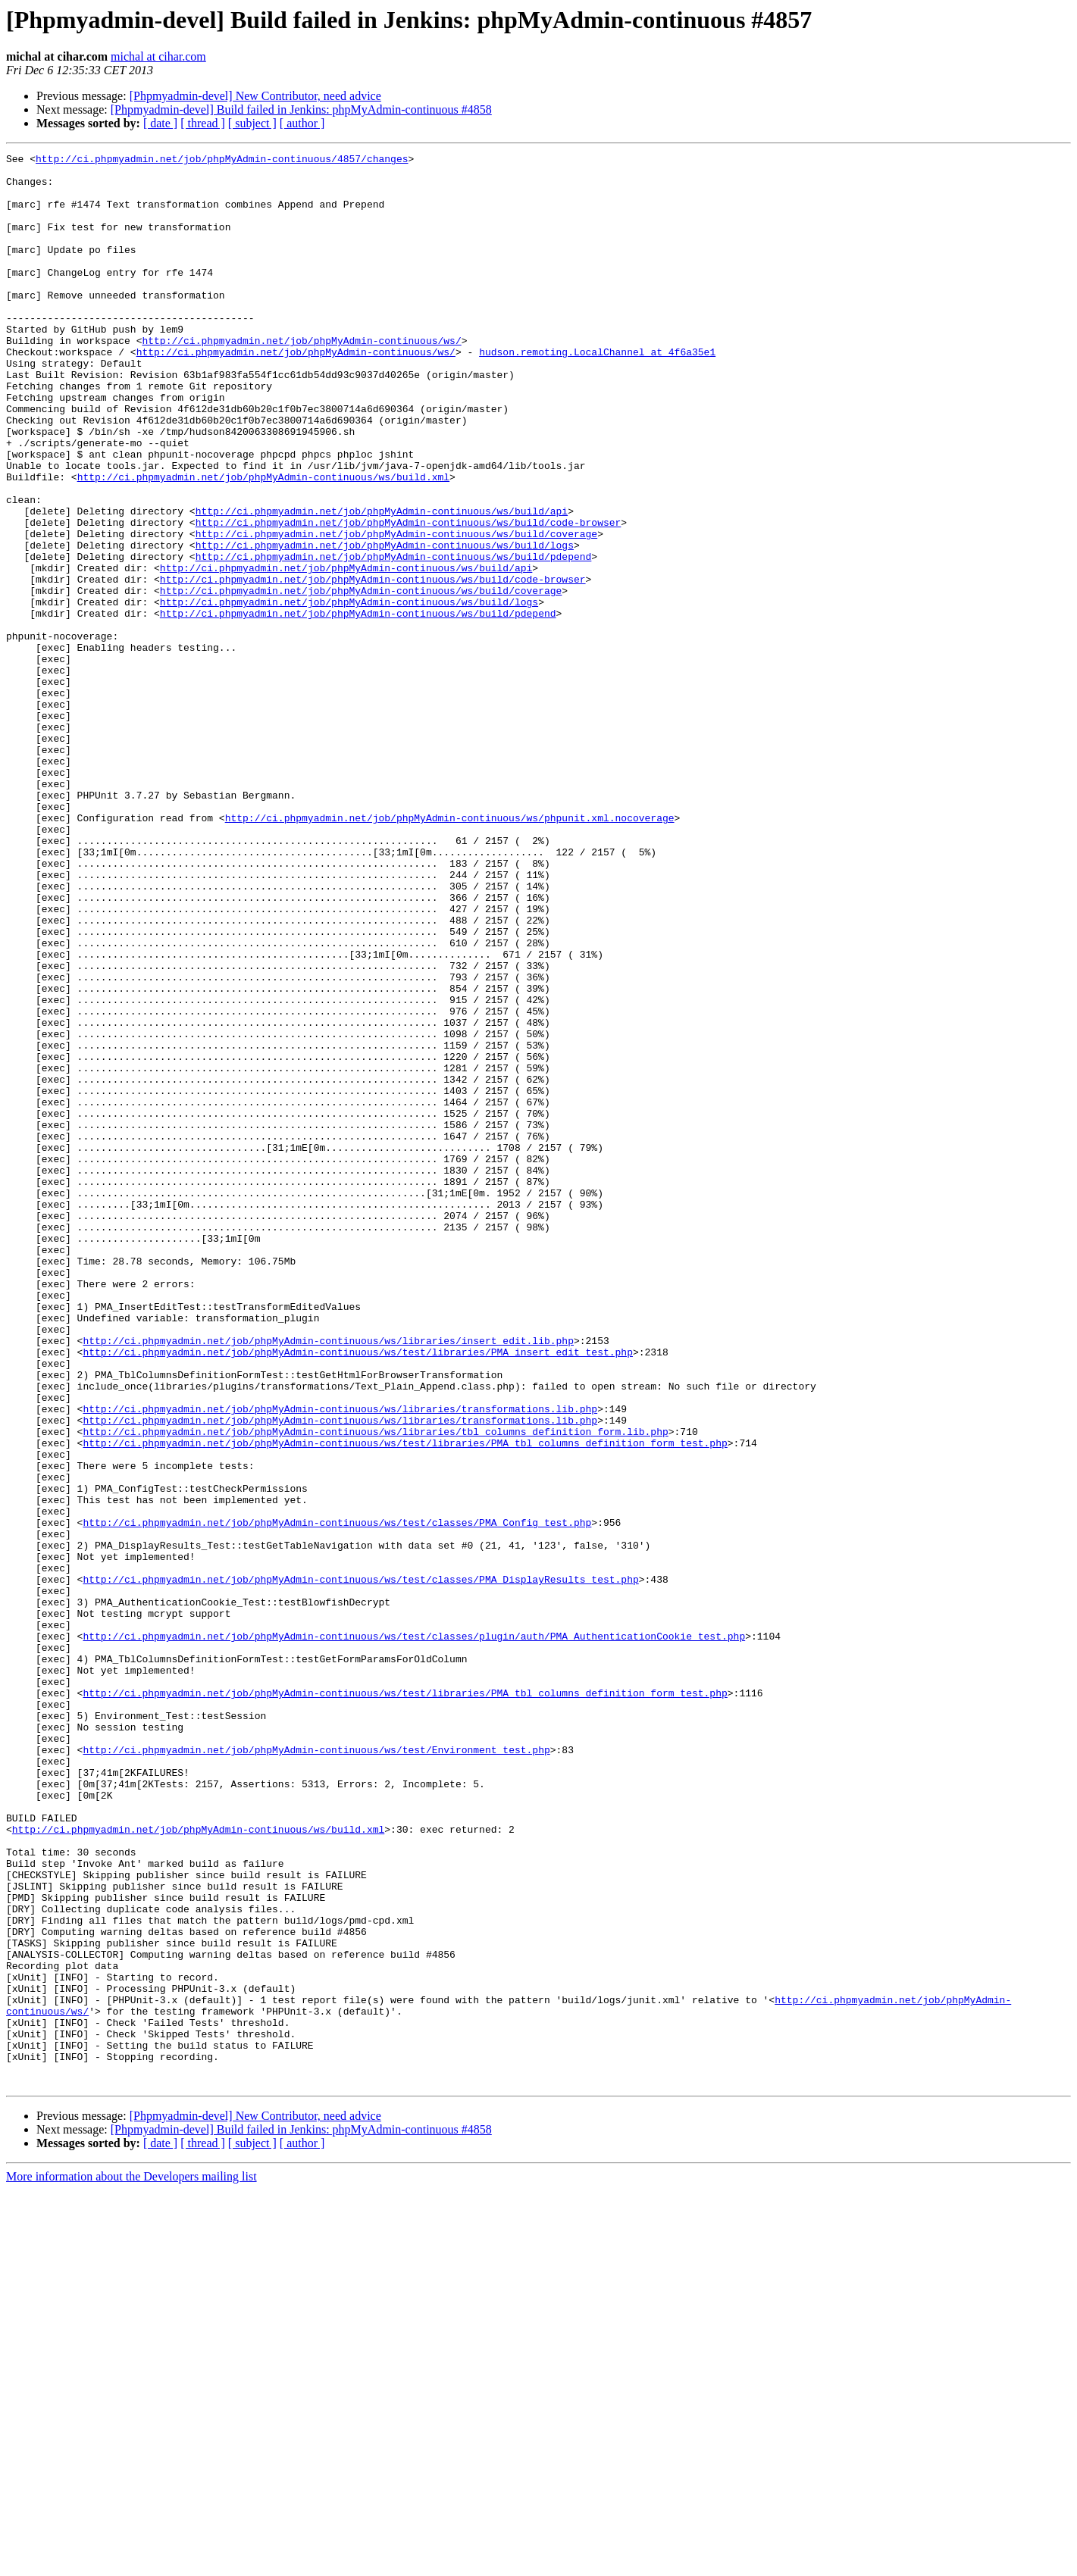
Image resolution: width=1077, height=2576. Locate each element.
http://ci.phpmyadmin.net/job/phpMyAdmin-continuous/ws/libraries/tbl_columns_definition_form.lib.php (375, 1688)
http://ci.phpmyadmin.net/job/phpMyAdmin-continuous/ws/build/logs (385, 624)
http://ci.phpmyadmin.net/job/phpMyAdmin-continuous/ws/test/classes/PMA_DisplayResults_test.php (360, 1865)
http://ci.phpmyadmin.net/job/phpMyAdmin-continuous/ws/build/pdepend (394, 638)
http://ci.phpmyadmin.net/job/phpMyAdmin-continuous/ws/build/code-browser (408, 597)
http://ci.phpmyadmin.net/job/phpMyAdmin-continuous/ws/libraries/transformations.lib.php (340, 1661)
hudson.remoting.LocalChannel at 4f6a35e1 (597, 392)
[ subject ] (252, 123)
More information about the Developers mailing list (131, 2562)
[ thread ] (202, 123)
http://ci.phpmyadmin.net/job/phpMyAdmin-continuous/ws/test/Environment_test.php (316, 2070)
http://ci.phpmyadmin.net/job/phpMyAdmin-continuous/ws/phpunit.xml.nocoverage (450, 951)
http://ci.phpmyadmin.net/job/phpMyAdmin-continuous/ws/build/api (382, 583)
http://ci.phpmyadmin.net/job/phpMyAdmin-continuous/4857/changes (222, 160)
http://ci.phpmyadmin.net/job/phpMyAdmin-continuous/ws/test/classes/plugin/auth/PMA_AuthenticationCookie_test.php (414, 1933)
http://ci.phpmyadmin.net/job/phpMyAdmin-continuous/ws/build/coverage (396, 610)
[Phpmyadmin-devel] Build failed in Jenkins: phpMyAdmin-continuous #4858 (301, 109)
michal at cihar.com (158, 56)
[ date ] (160, 123)
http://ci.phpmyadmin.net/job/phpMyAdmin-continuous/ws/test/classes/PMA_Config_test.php (337, 1797)
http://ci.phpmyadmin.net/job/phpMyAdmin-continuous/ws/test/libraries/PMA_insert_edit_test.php (357, 1592)
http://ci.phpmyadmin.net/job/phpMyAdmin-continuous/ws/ (301, 379)
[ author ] (302, 123)
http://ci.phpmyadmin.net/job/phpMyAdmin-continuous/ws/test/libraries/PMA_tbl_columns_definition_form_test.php (405, 1701)
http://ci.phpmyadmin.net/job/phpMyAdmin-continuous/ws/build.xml (263, 542)
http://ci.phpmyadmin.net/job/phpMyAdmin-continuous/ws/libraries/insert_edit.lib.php (328, 1579)
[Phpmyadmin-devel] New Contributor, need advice (255, 95)
